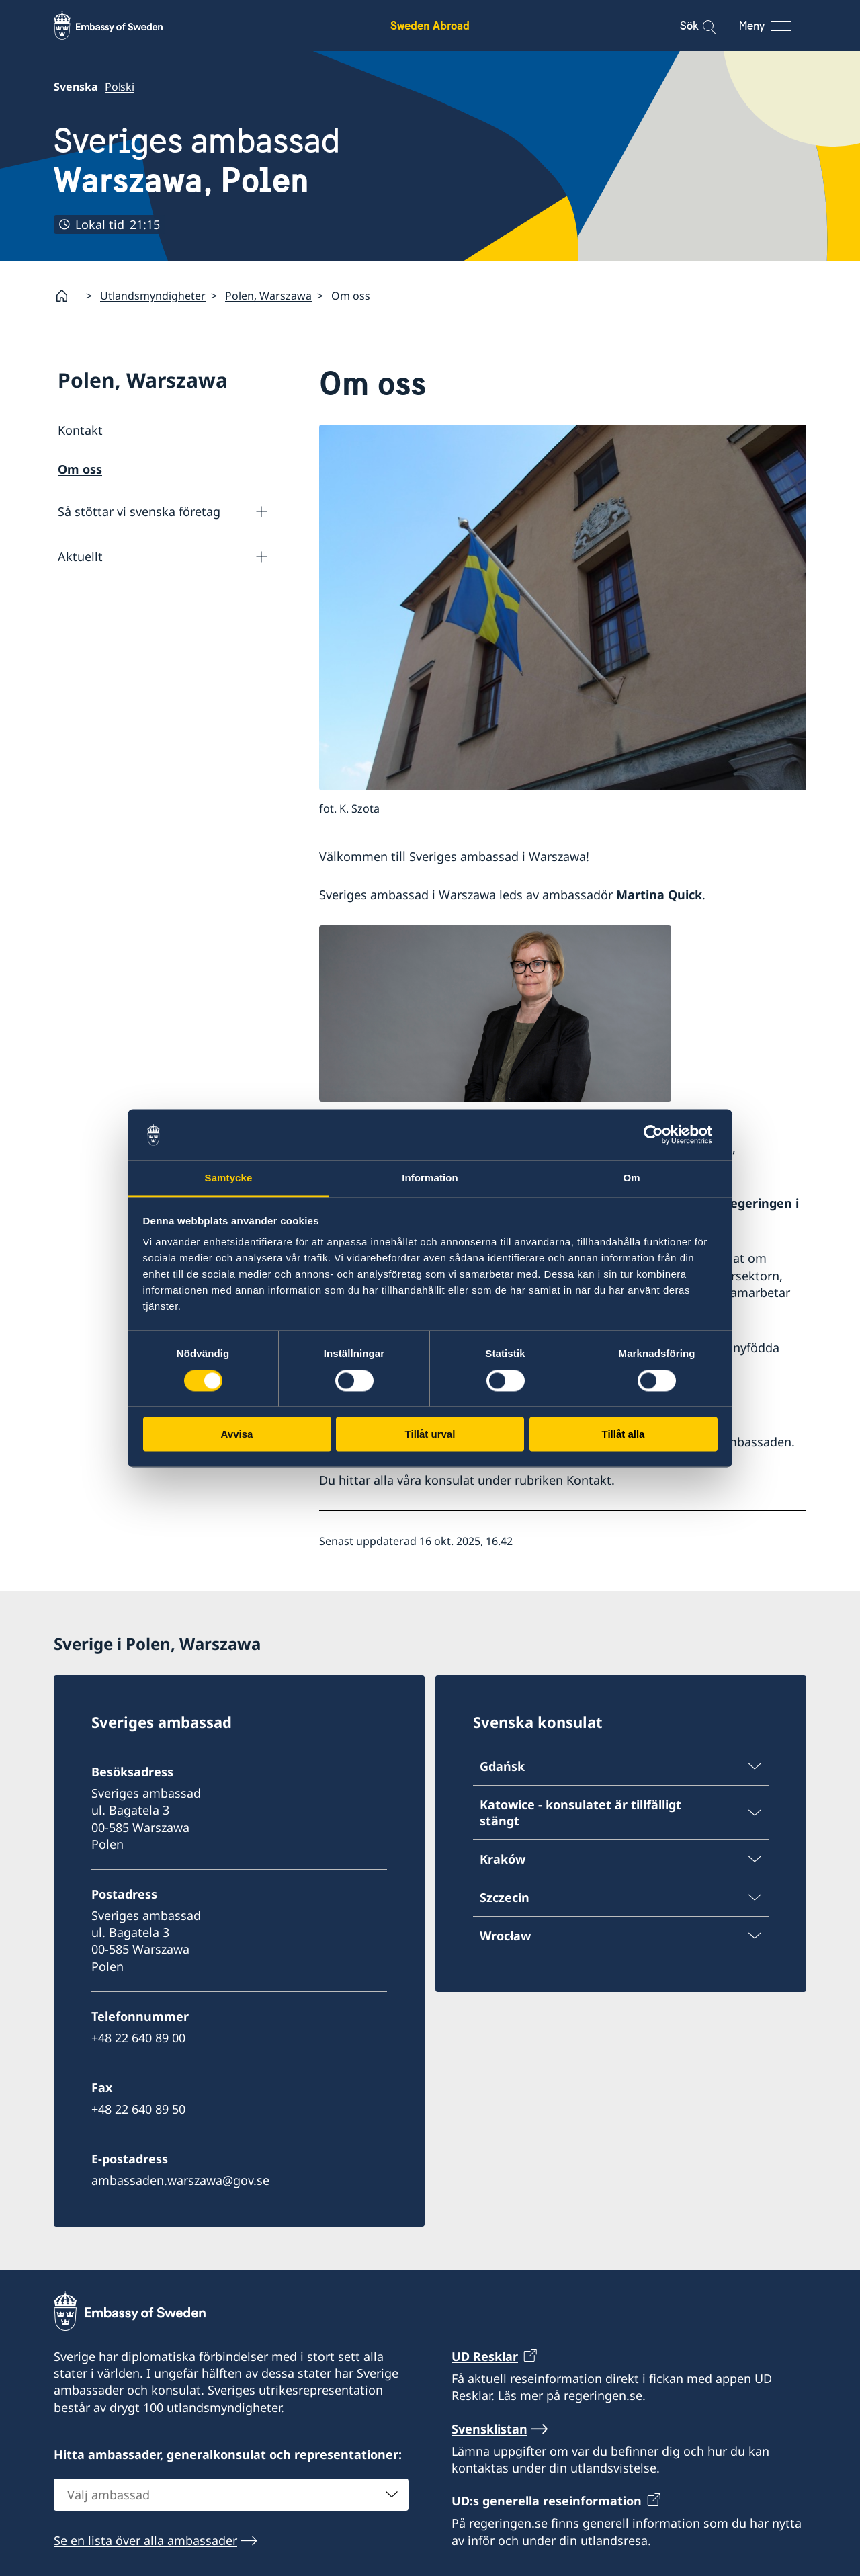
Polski (119, 86)
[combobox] (231, 2495)
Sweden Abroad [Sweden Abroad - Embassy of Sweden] (430, 25)
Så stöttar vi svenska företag (139, 511)
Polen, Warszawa (268, 295)
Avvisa (237, 1434)
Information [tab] (430, 1178)
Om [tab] (631, 1178)
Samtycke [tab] (229, 1178)
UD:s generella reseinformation (547, 2501)
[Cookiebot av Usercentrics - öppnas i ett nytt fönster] (659, 1134)
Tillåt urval (430, 1434)
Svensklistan (489, 2429)
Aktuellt (80, 556)
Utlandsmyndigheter (153, 295)
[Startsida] (67, 295)
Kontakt (80, 430)
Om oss (80, 469)
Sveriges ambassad (197, 160)
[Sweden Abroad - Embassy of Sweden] (121, 25)
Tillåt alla (623, 1434)
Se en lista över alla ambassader (145, 2540)
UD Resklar (485, 2356)
